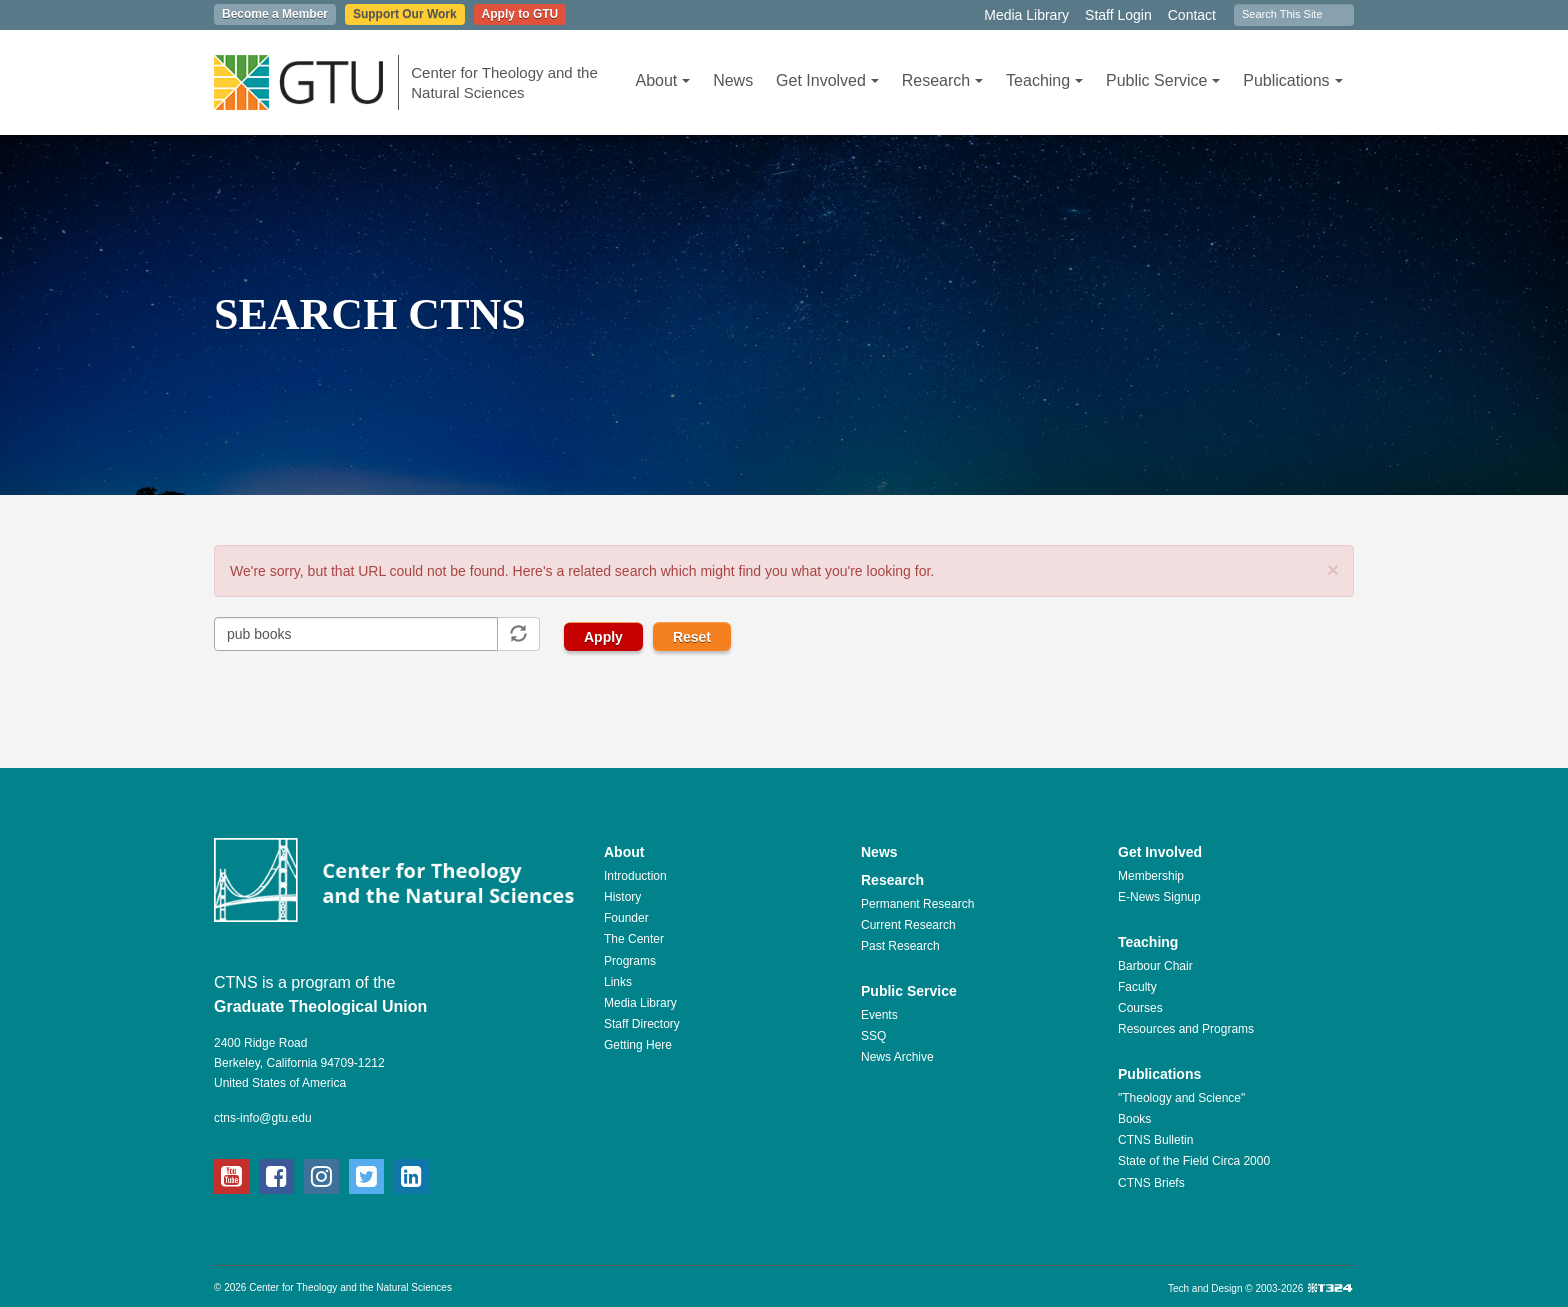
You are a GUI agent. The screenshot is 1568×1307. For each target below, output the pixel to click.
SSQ (873, 1036)
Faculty (1137, 987)
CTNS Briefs (1151, 1183)
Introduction (635, 876)
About (662, 80)
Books (1134, 1119)
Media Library (1026, 15)
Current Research (908, 925)
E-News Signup (1159, 897)
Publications (1292, 80)
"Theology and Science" (1181, 1098)
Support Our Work (405, 14)
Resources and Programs (1186, 1029)
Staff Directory (642, 1024)
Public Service (1163, 80)
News (733, 80)
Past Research (900, 946)
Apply (603, 637)
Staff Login (1118, 15)
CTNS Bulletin (1155, 1140)
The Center (634, 939)
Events (879, 1015)
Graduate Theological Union (320, 1006)
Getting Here (638, 1045)
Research (942, 80)
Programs (630, 961)
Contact (1192, 15)
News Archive (897, 1057)
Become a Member (275, 14)
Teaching (1044, 80)
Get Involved (827, 80)
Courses (1140, 1008)
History (622, 897)
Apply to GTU (520, 14)
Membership (1151, 876)
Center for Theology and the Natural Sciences (504, 82)
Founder (626, 918)
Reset (692, 637)
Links (618, 982)
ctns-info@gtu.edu (263, 1118)
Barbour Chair (1155, 966)
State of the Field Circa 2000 (1194, 1161)
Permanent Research (917, 904)
